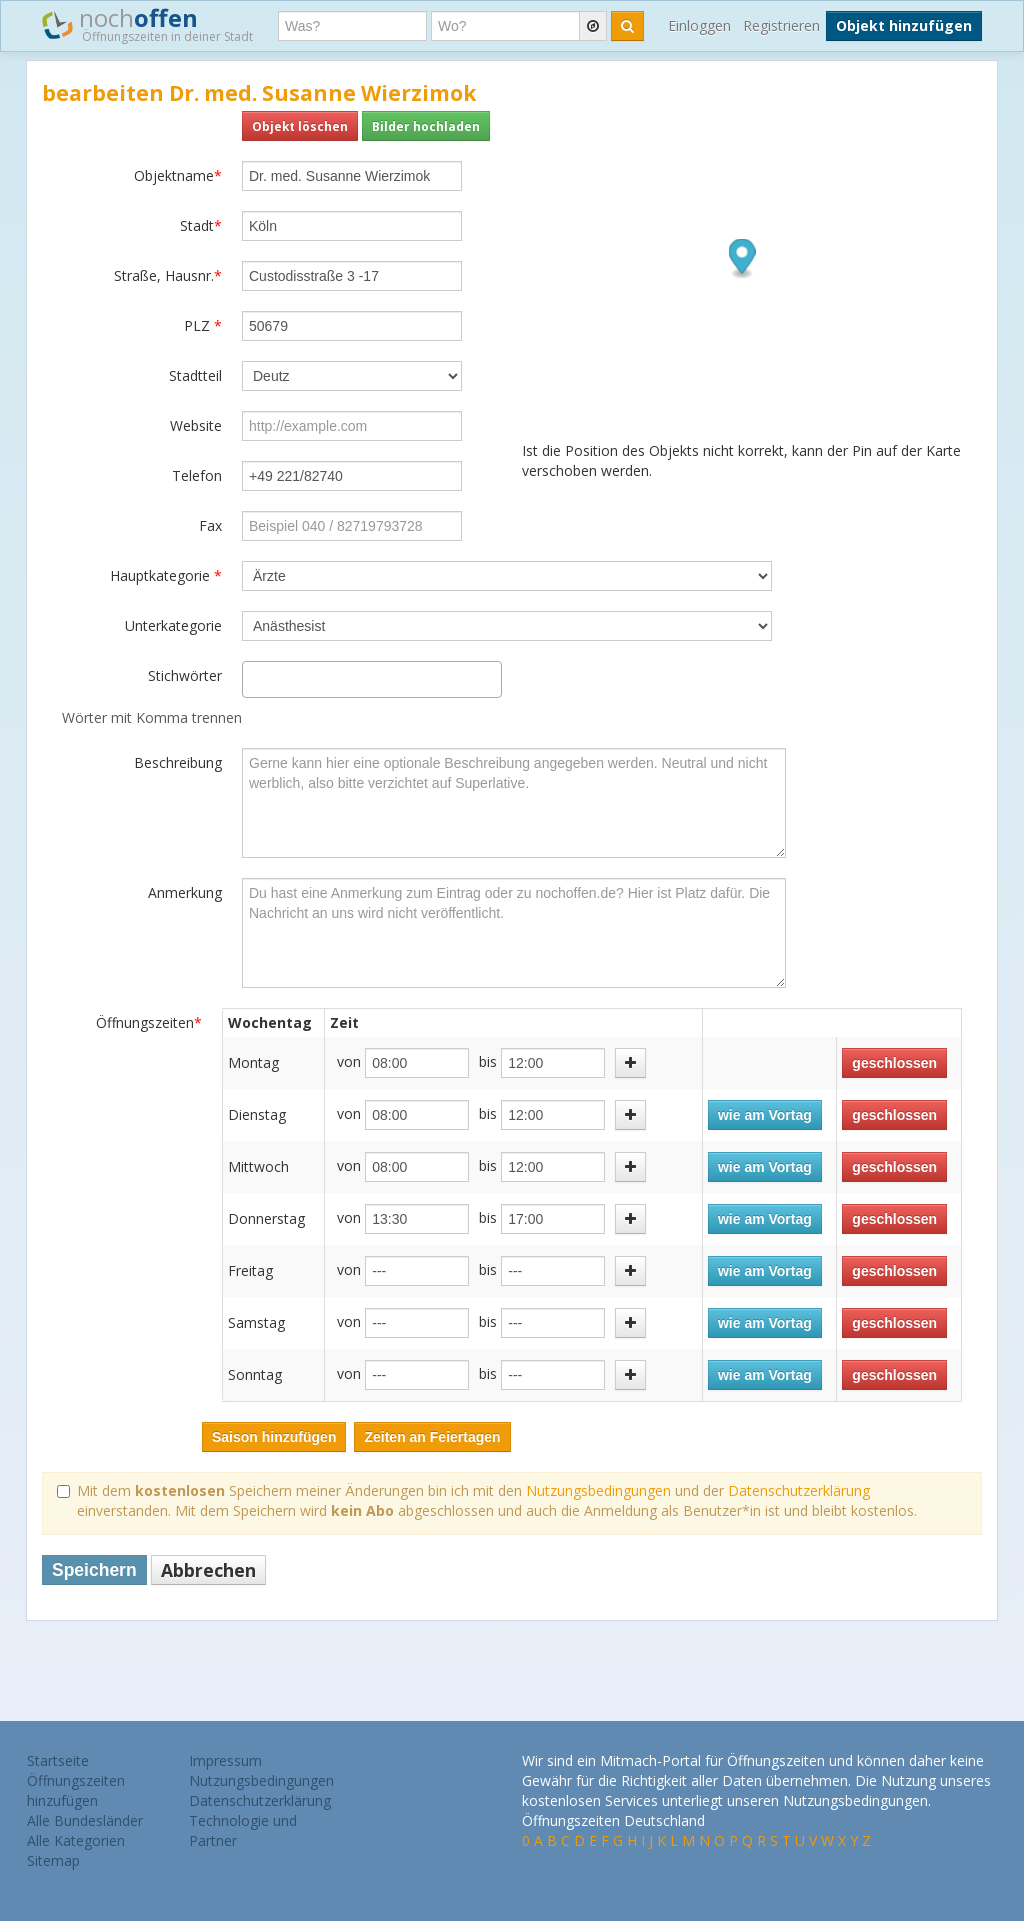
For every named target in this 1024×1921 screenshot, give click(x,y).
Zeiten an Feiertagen (432, 1437)
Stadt (201, 225)
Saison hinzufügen (274, 1437)
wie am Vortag (765, 1115)
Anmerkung (185, 892)
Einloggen (699, 25)
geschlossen (894, 1063)
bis (488, 1061)
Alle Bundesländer (85, 1820)
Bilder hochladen (426, 126)
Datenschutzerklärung (799, 1490)
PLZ (203, 325)
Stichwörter (185, 675)
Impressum (225, 1760)
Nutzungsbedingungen (598, 1490)
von (349, 1061)
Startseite (58, 1760)
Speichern (94, 1570)
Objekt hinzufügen (904, 25)
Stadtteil (195, 375)
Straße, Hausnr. (168, 275)
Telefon (197, 475)
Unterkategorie (173, 625)
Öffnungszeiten (149, 1022)
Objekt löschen (300, 126)
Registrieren (781, 25)
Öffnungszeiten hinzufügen (76, 1790)
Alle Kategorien (76, 1840)
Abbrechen (208, 1570)
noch (147, 24)
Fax (210, 525)
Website (196, 425)
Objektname (178, 175)
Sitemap (53, 1860)
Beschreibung (178, 762)
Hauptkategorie (166, 575)
